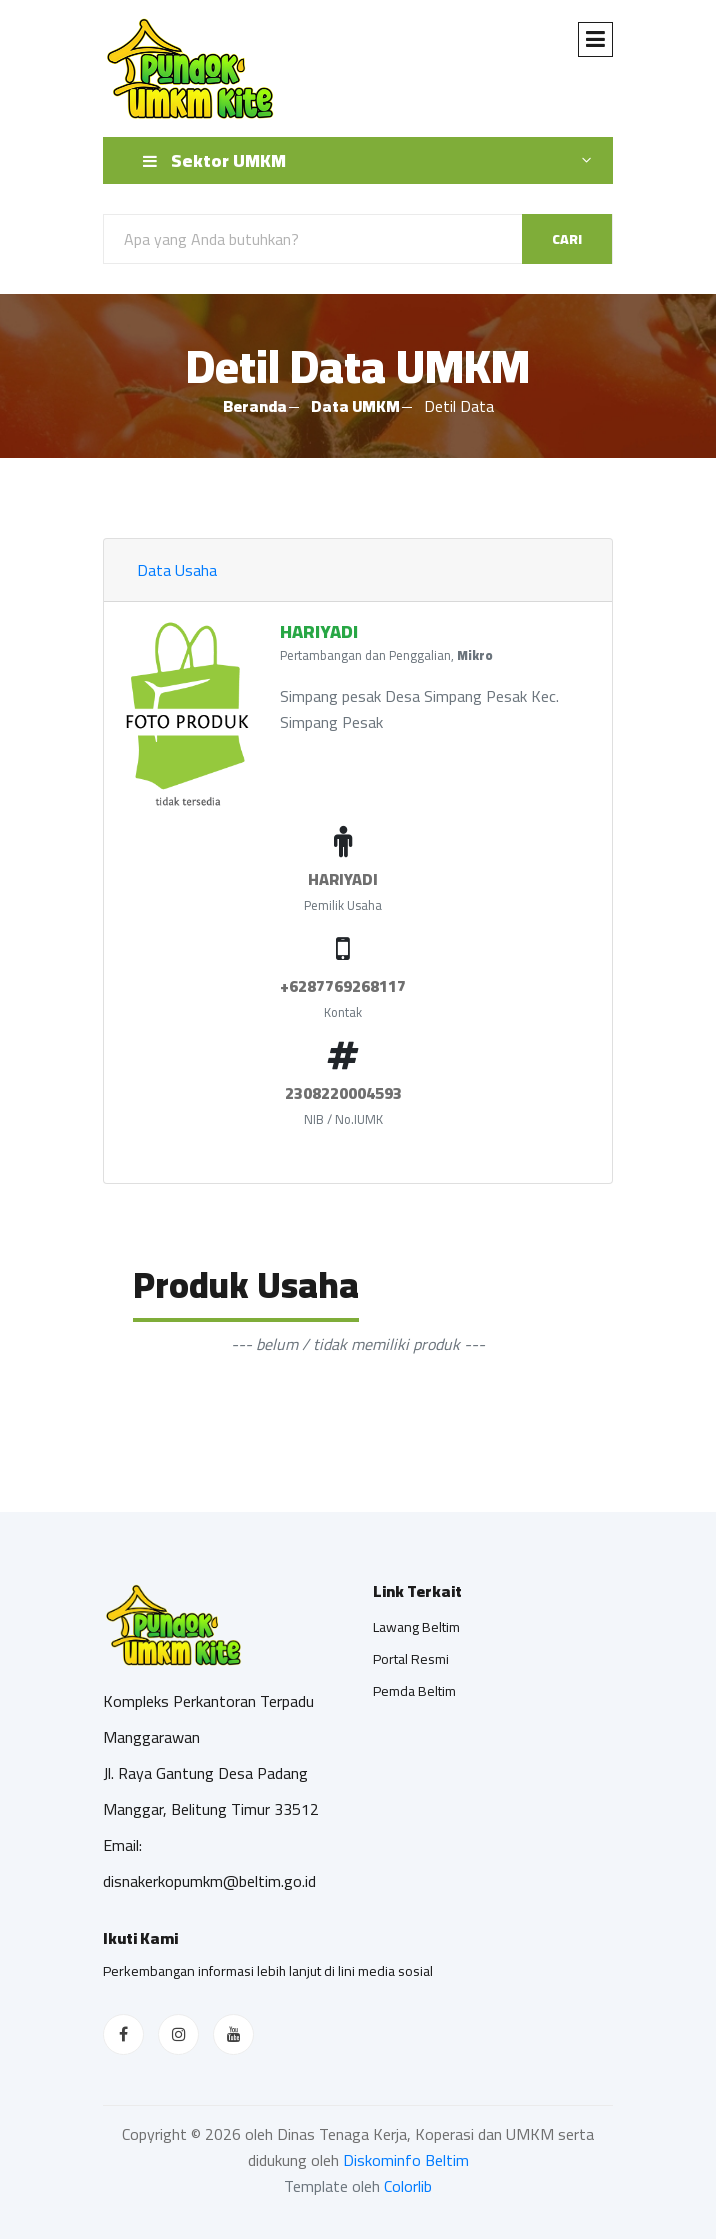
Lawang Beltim (416, 1627)
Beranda (255, 406)
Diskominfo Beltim (406, 2160)
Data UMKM (355, 406)
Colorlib (408, 2186)
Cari (567, 239)
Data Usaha (177, 570)
